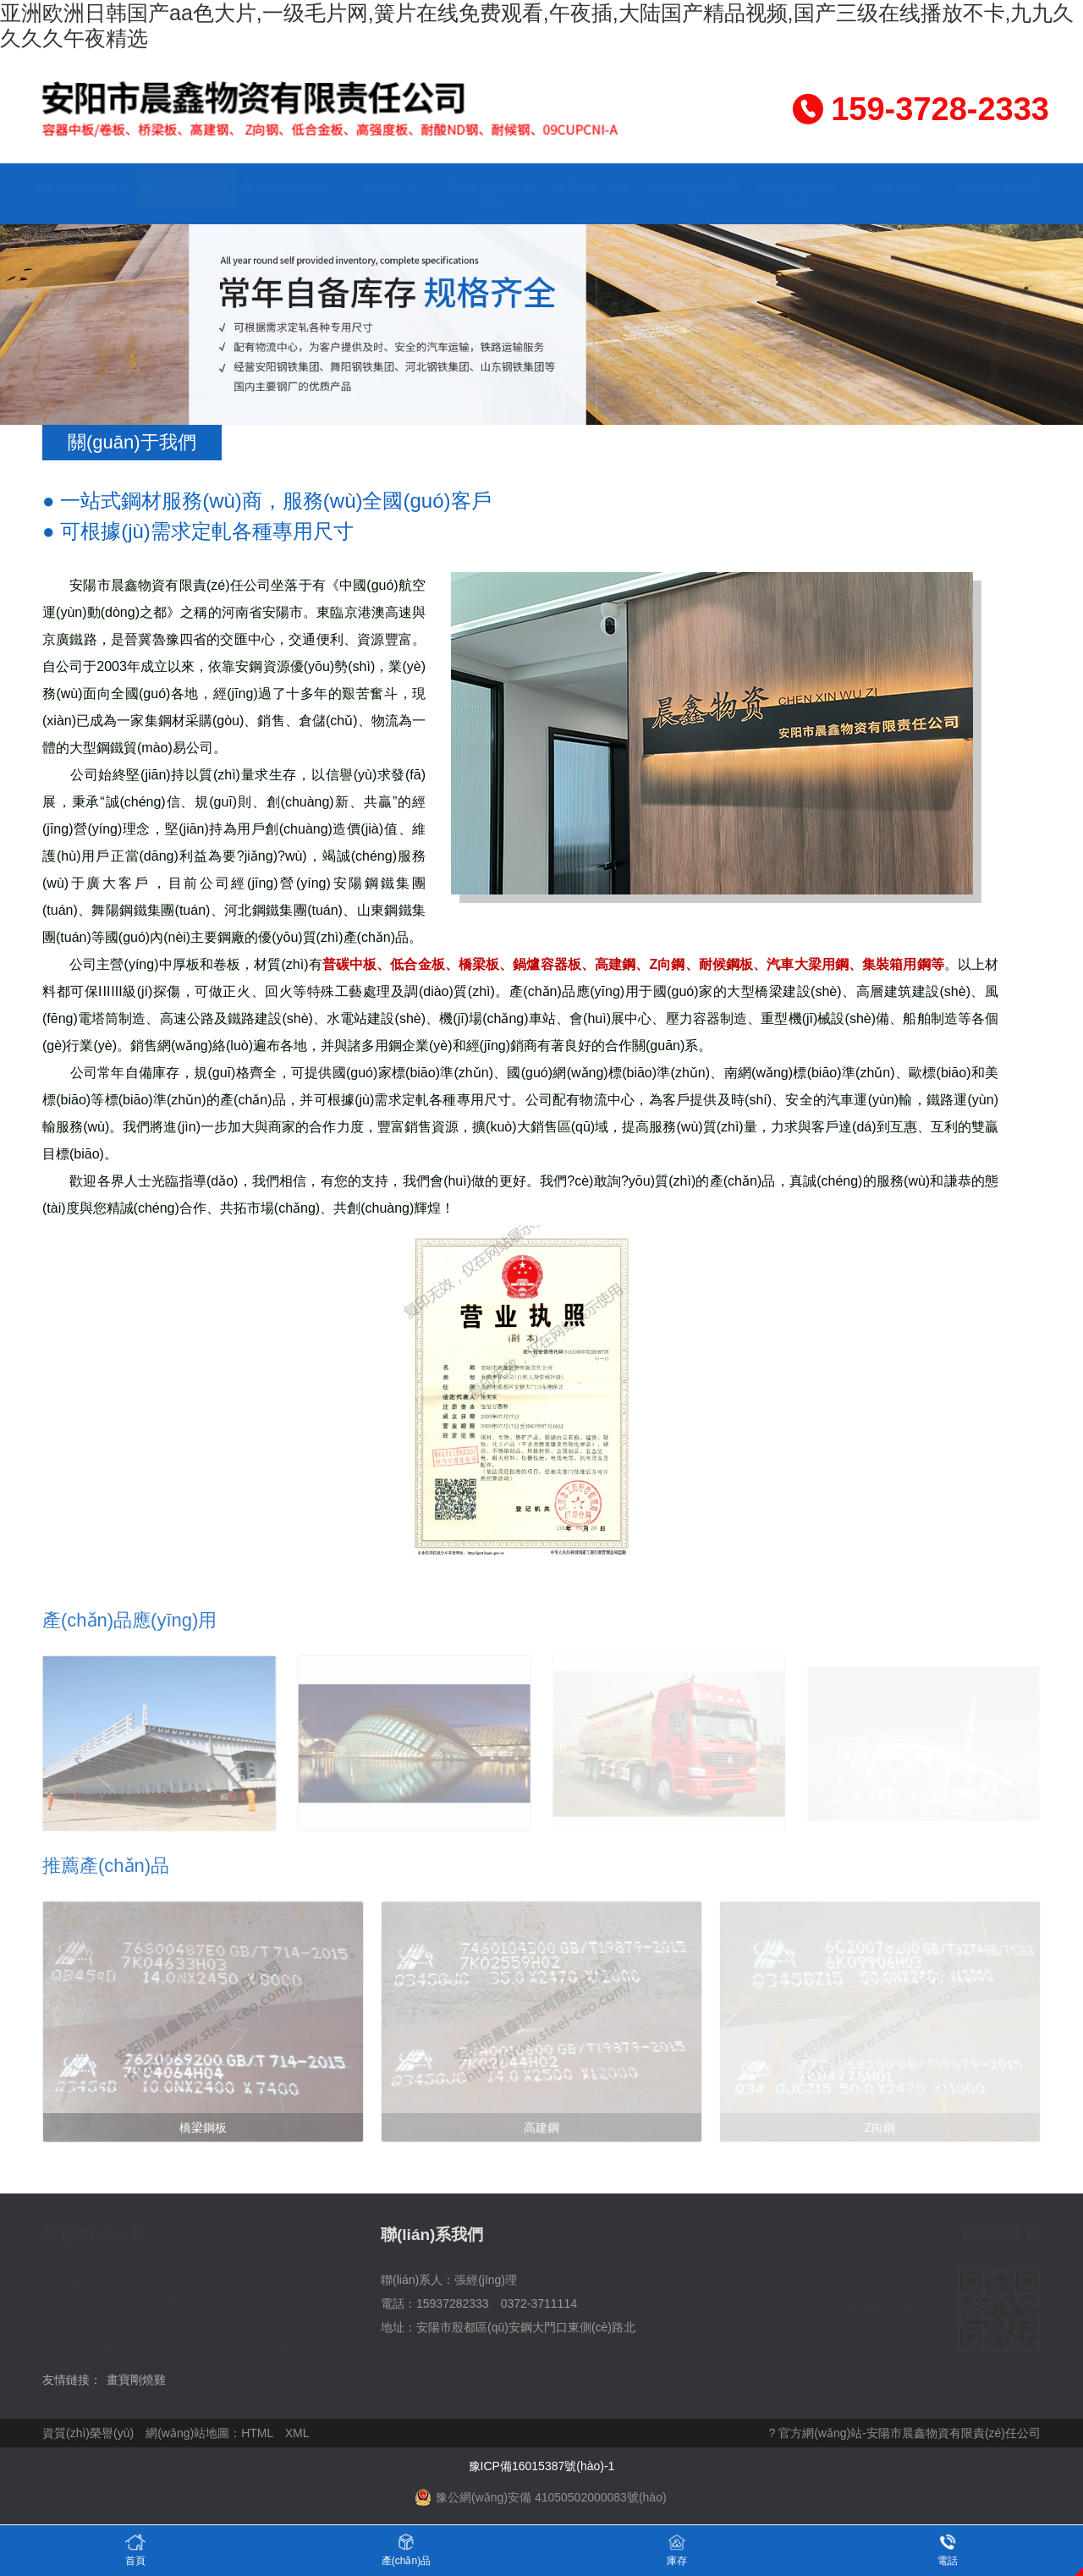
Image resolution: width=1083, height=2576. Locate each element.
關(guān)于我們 (186, 186)
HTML (257, 2433)
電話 (947, 2549)
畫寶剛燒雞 (136, 2379)
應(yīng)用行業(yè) (491, 193)
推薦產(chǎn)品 (105, 1865)
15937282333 (452, 2303)
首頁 (135, 2549)
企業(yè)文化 (592, 186)
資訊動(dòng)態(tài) (693, 193)
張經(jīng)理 (485, 2280)
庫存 (677, 2549)
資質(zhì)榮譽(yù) (795, 193)
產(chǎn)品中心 (287, 186)
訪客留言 (897, 186)
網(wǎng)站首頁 (84, 186)
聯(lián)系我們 (998, 186)
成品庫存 (389, 186)
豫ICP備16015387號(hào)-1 (542, 2466)
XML (297, 2433)
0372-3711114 (539, 2303)
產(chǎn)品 (406, 2549)
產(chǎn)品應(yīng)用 (129, 1620)
